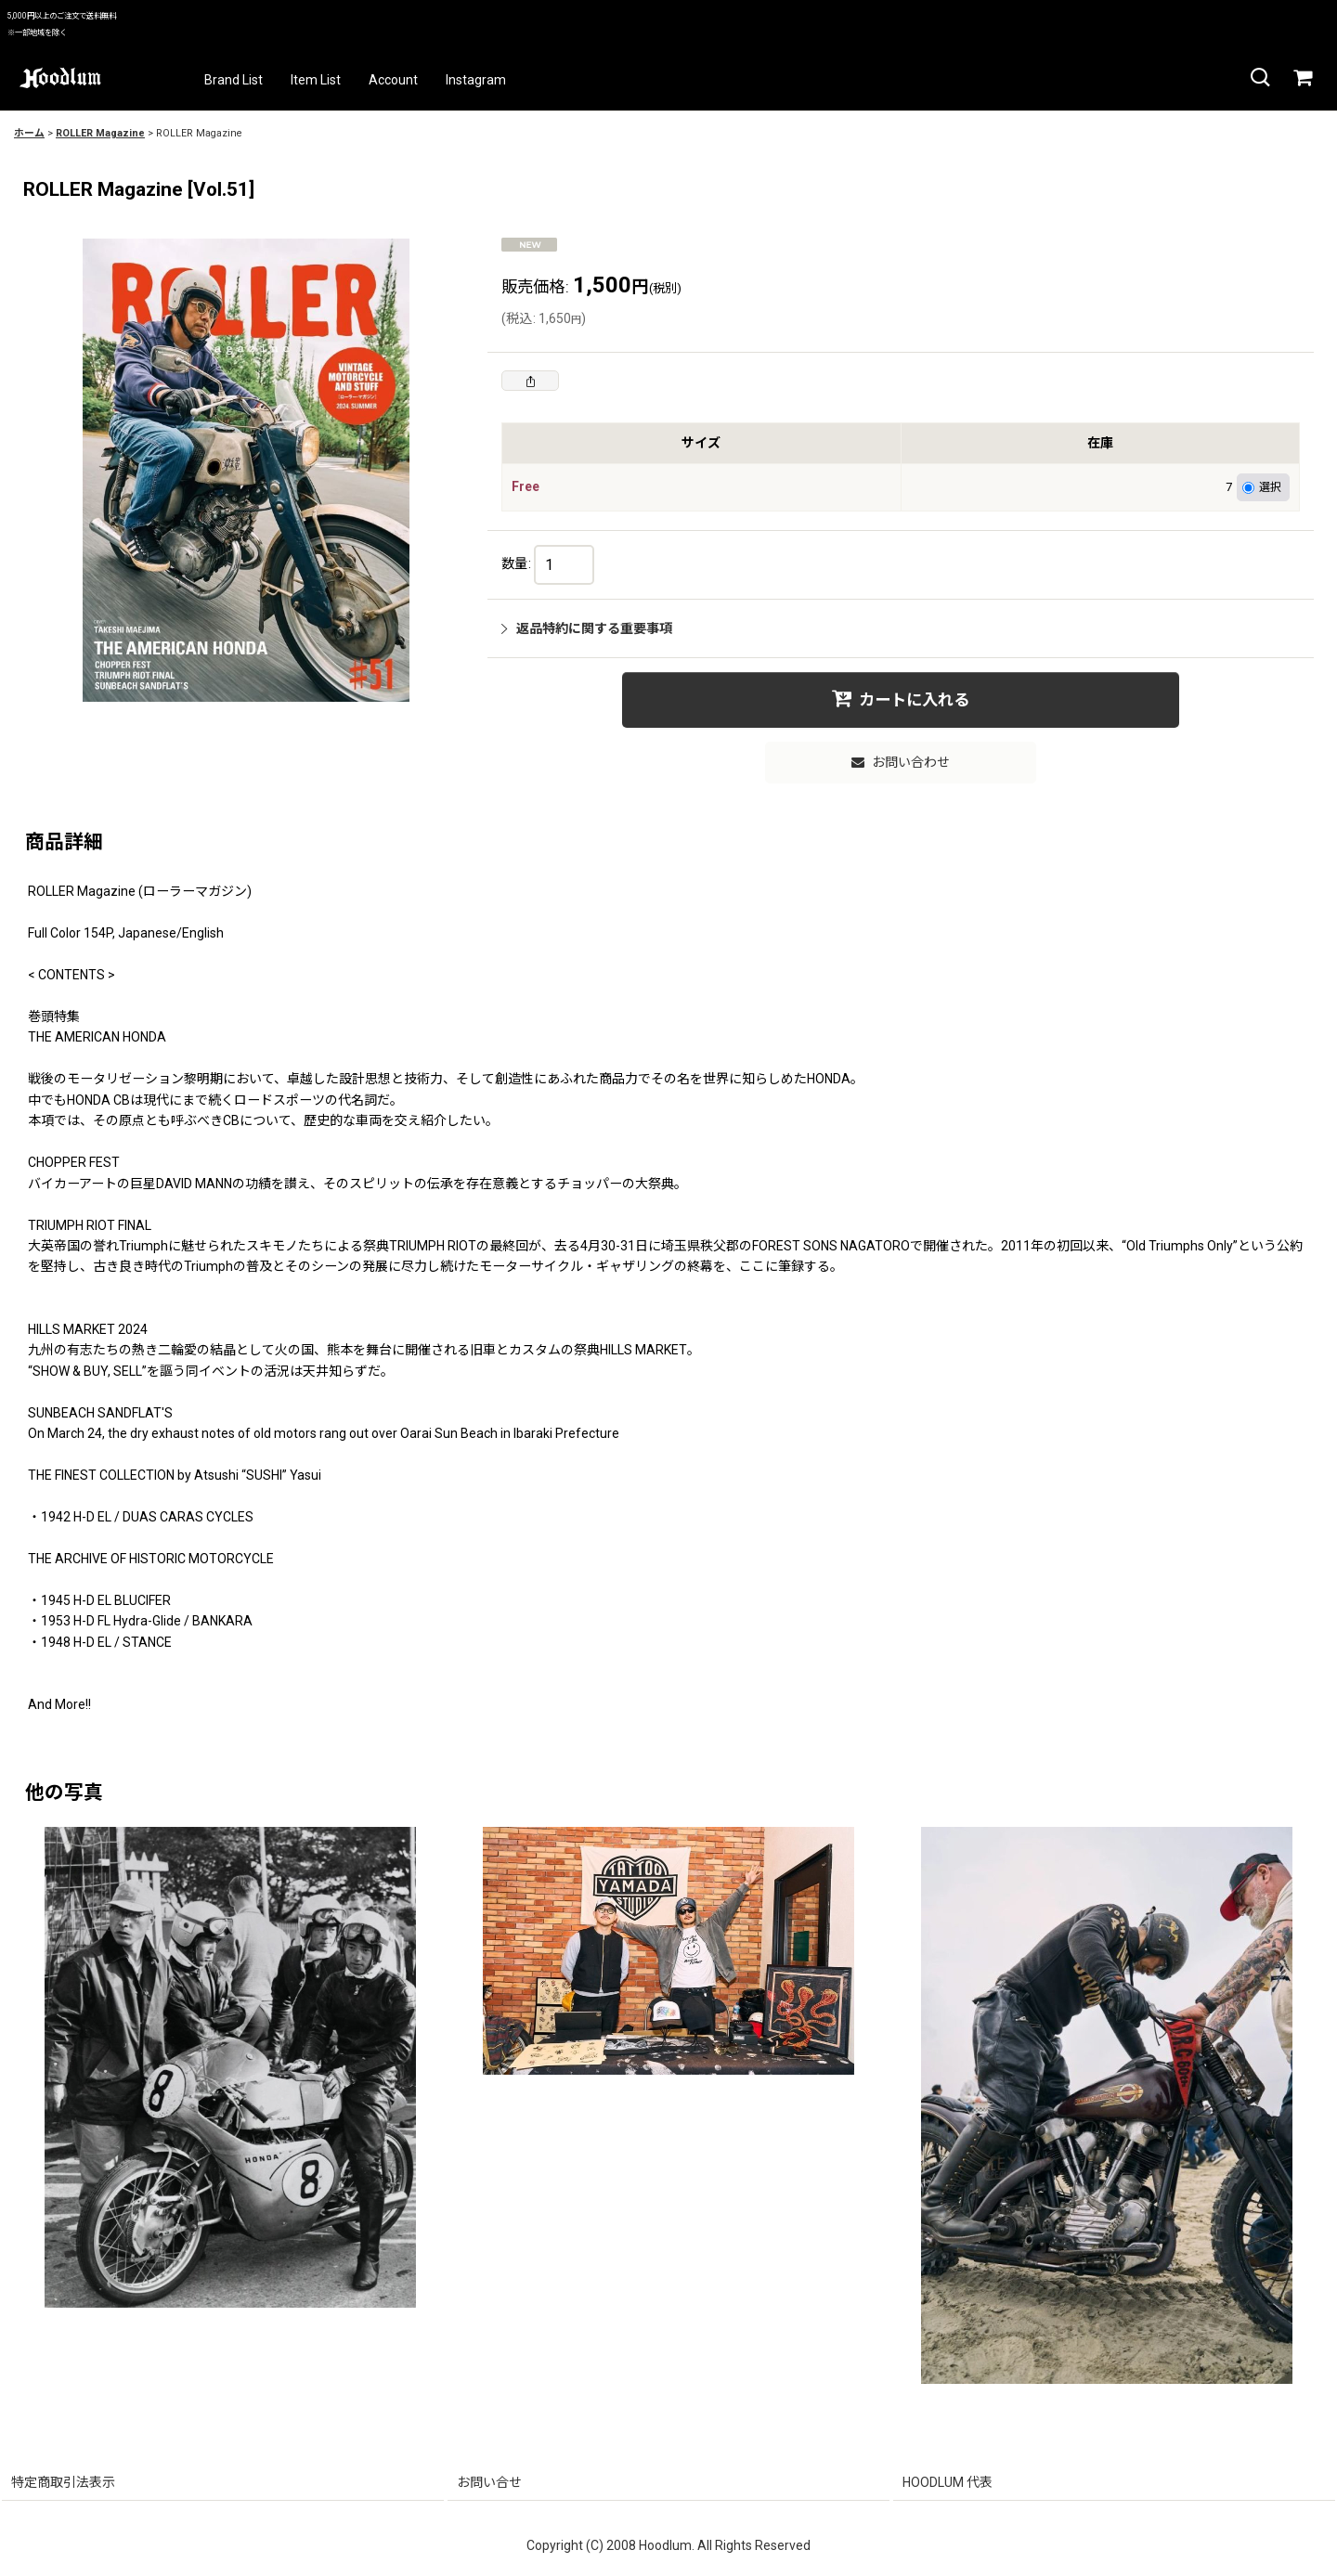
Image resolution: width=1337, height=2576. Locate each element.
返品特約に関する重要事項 (586, 628)
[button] (1259, 78)
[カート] (1301, 78)
